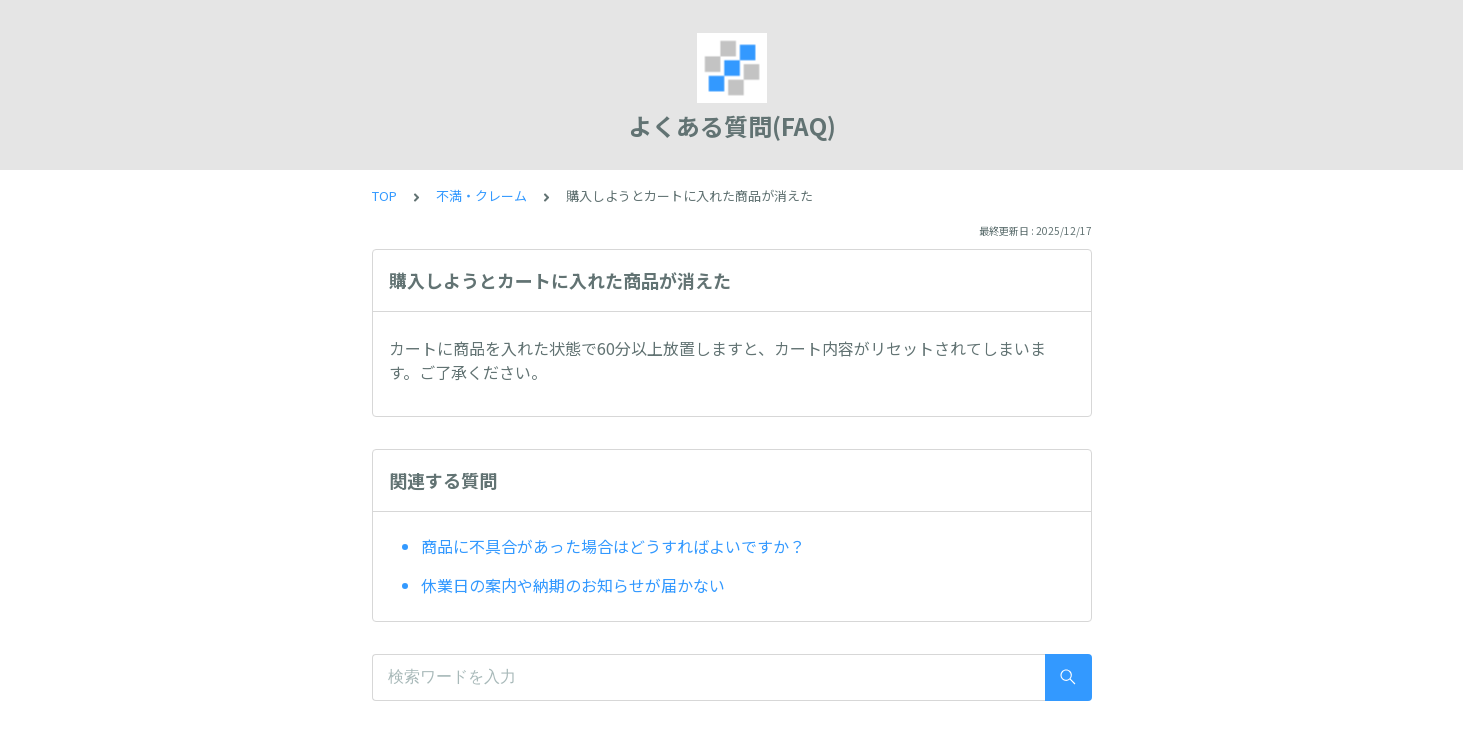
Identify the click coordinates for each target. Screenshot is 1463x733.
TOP (384, 195)
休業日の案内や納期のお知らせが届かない (573, 585)
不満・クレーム (481, 195)
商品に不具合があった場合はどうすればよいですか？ (613, 546)
